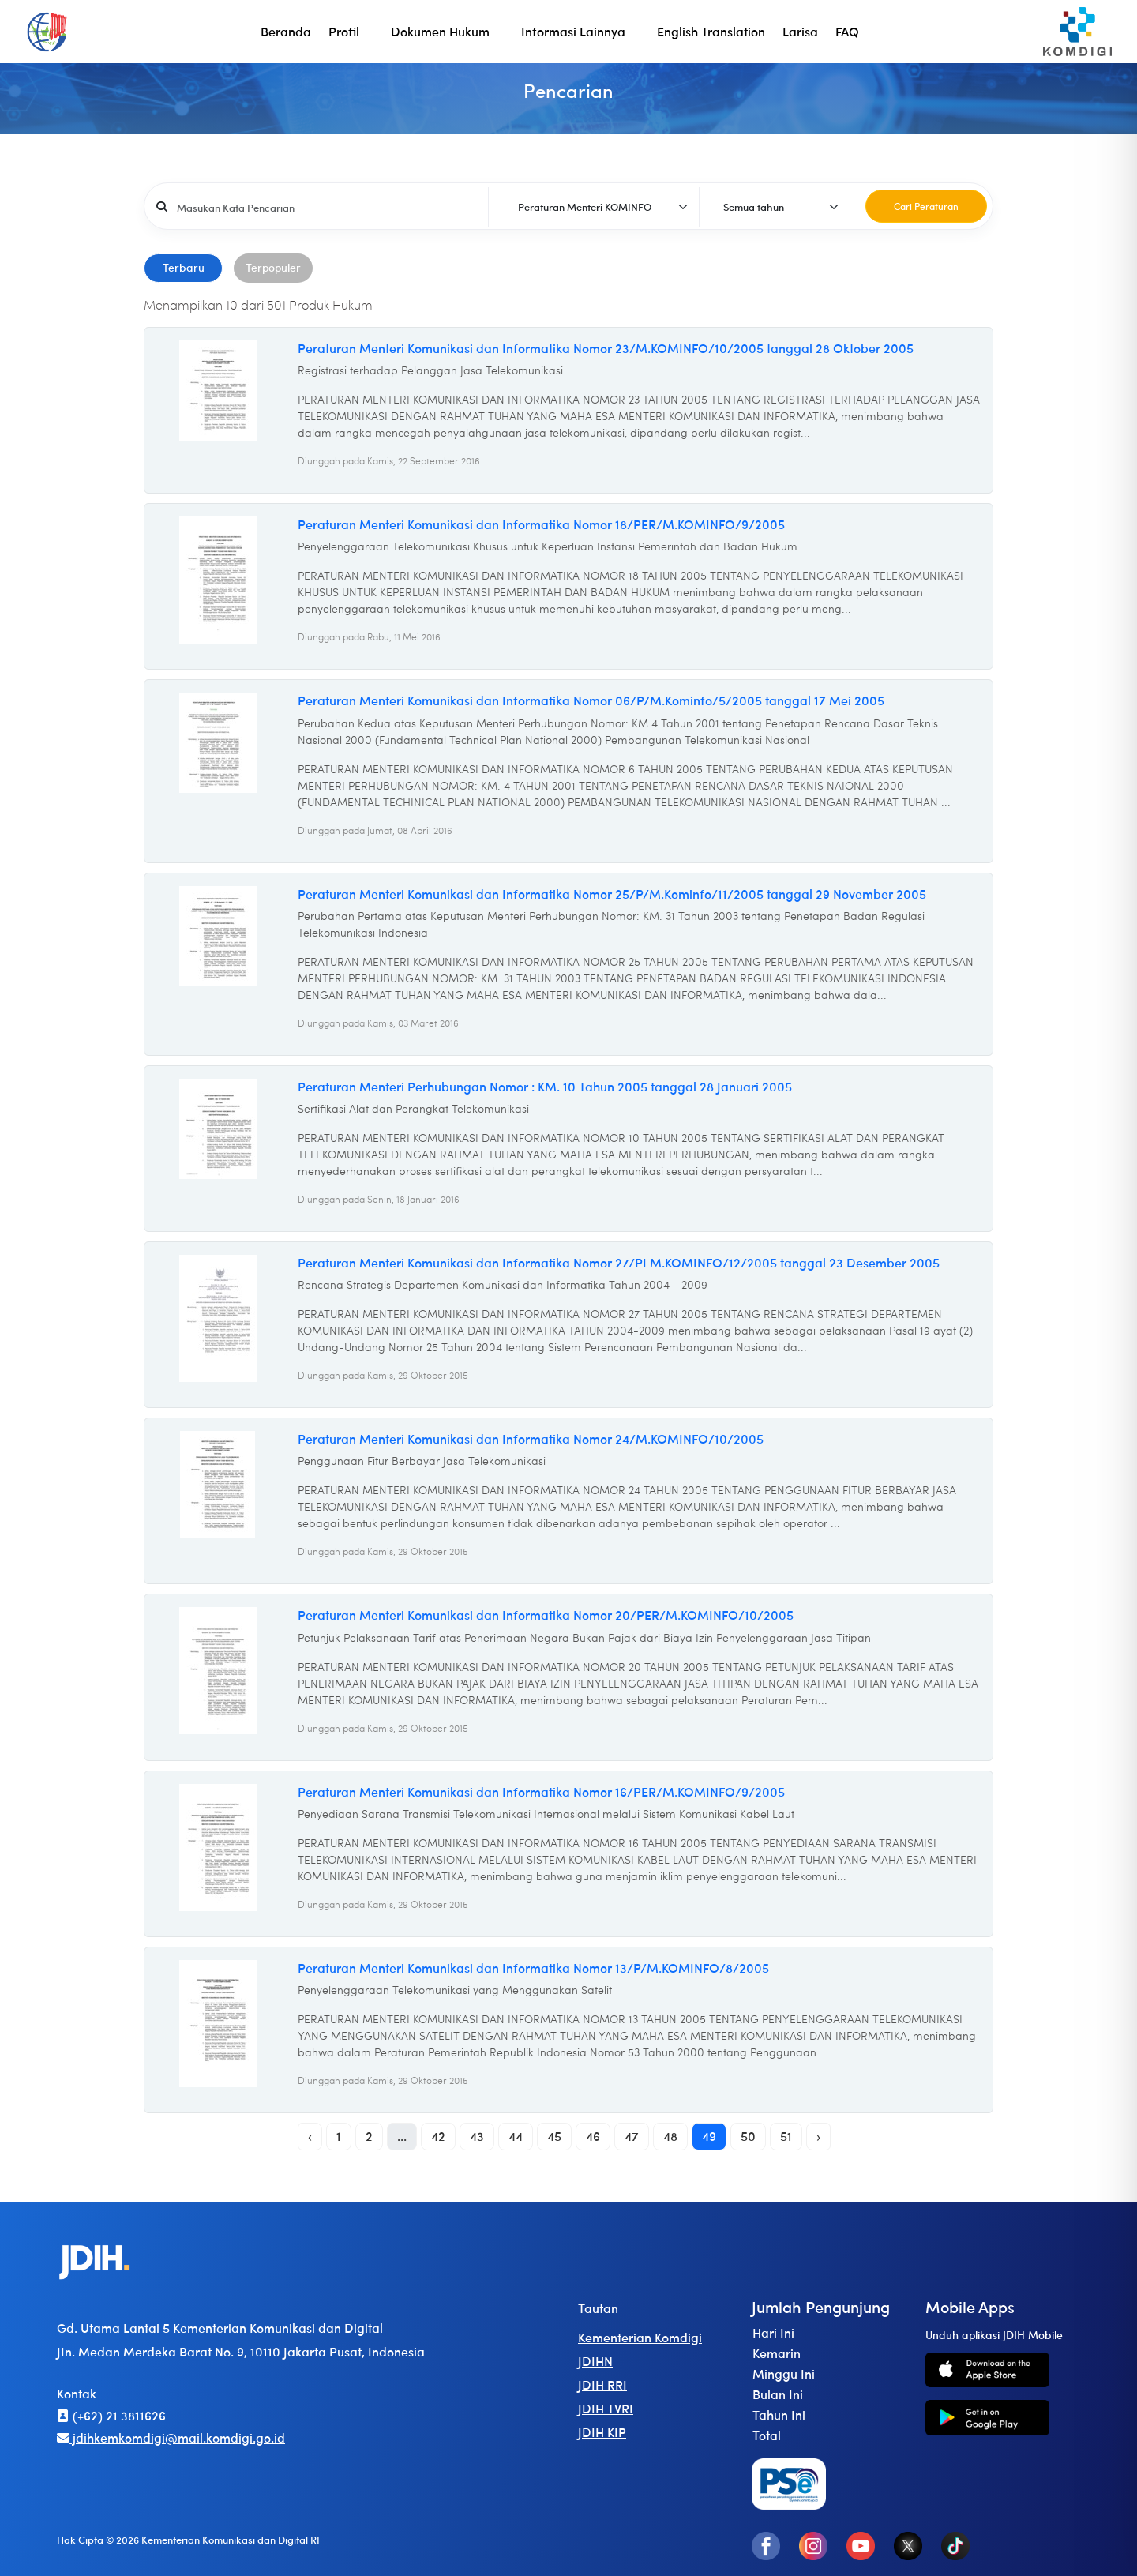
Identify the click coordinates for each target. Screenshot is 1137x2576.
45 (554, 2136)
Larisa (800, 31)
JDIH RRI (602, 2384)
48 (670, 2136)
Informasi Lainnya (573, 31)
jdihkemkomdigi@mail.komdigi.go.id (171, 2437)
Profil (343, 31)
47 (632, 2136)
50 (748, 2136)
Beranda (286, 31)
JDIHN (595, 2361)
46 (593, 2136)
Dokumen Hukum (440, 31)
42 (438, 2136)
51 (786, 2136)
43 (477, 2136)
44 (515, 2136)
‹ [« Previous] (310, 2136)
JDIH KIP (602, 2432)
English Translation (711, 31)
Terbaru (184, 267)
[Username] (327, 207)
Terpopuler (273, 267)
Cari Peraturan (926, 206)
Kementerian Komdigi (640, 2337)
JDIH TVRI (605, 2408)
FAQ (847, 31)
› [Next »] (818, 2136)
